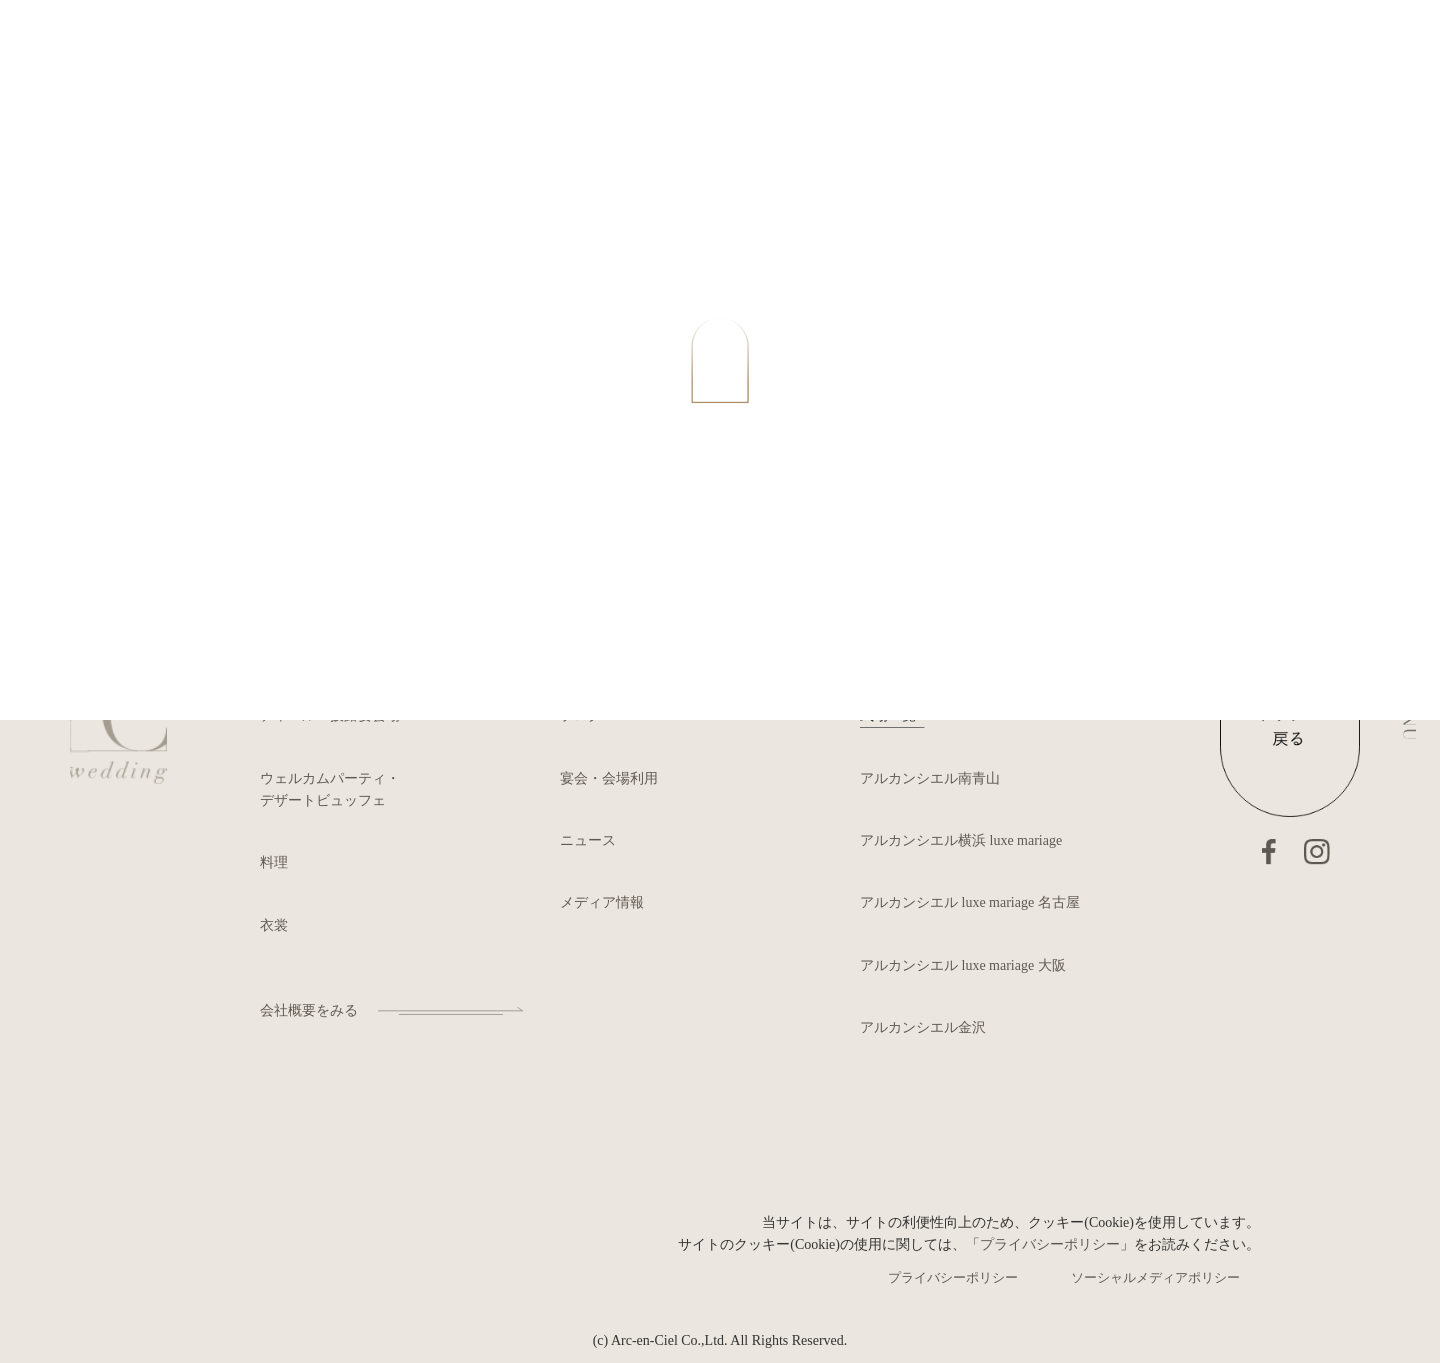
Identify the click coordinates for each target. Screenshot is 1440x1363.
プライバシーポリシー (1050, 1244)
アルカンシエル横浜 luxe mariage (961, 840)
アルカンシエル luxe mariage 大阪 (963, 965)
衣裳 (274, 925)
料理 (274, 862)
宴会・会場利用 (609, 778)
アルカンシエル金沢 (923, 1027)
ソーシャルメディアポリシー (1155, 1277)
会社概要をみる (309, 1010)
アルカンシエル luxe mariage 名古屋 (970, 902)
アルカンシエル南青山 (930, 778)
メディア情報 (602, 902)
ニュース (588, 840)
